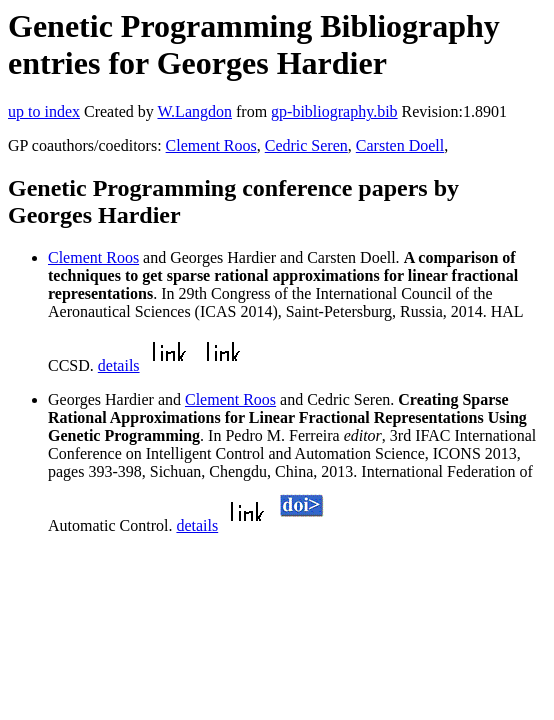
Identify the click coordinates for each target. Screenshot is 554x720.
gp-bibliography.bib (334, 111)
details (119, 365)
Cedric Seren (306, 145)
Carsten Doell (400, 145)
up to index (44, 111)
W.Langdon (194, 111)
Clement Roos (211, 145)
